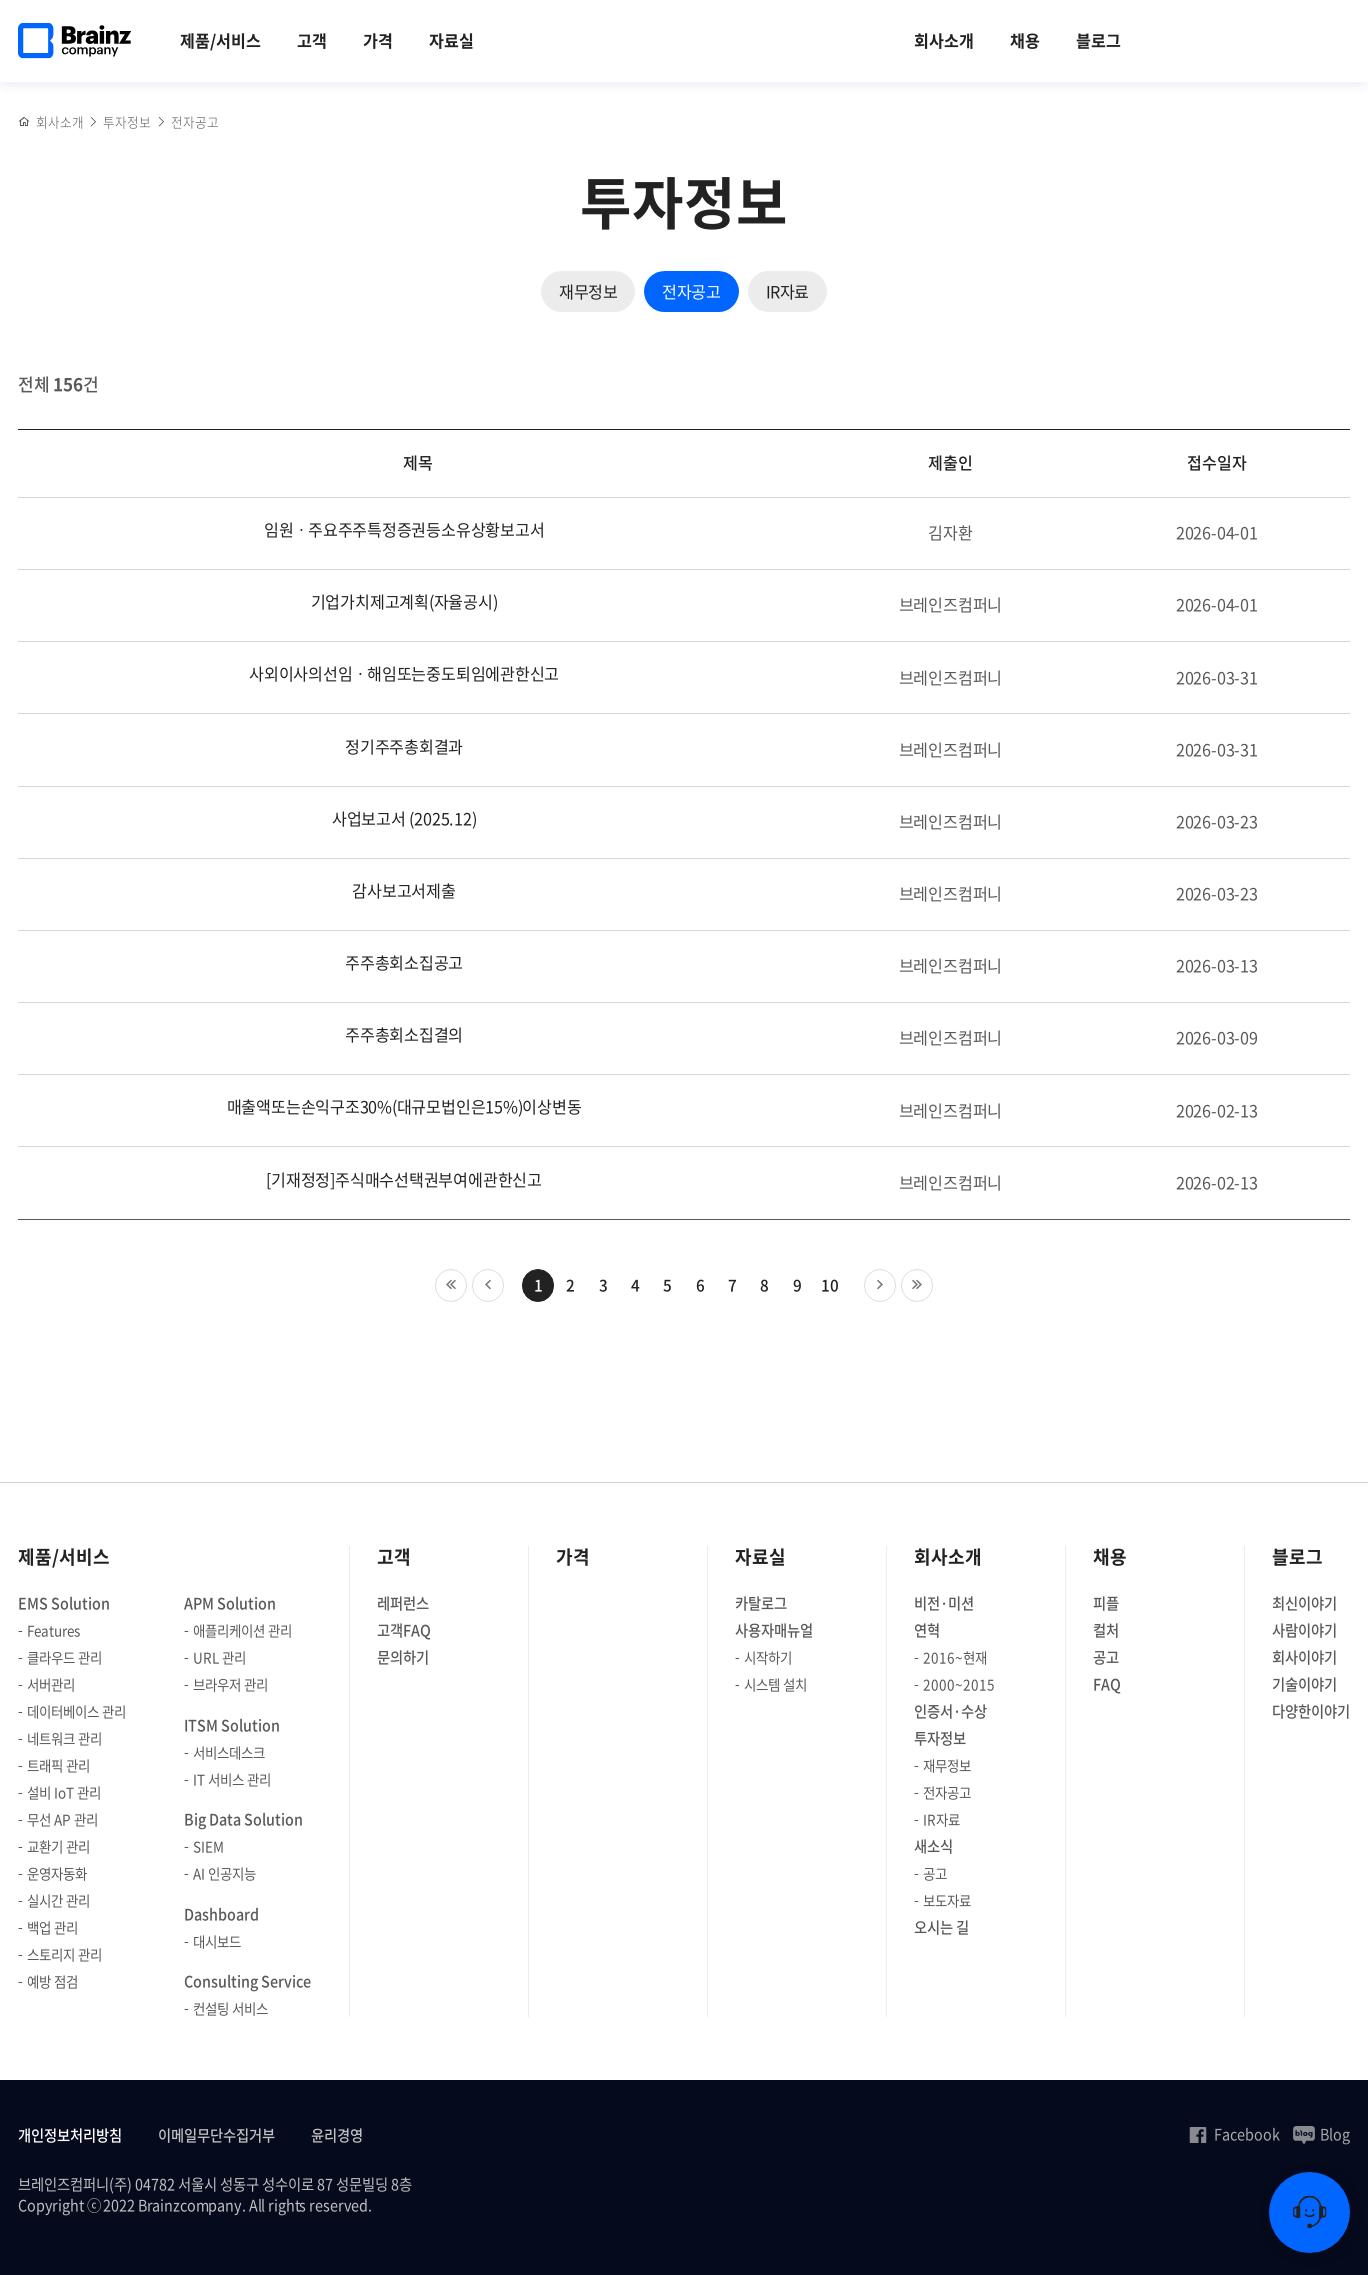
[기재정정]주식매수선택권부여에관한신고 (404, 1180)
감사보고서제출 (403, 891)
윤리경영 (337, 2135)
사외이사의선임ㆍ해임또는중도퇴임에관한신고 (404, 674)
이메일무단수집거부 (216, 2135)
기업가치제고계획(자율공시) (404, 602)
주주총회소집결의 (404, 1035)
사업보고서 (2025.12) (404, 819)
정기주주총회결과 (404, 747)
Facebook (1233, 2134)
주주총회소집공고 (404, 963)
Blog (1321, 2134)
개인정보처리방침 (70, 2135)
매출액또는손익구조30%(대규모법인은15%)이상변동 (404, 1107)
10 (830, 1284)
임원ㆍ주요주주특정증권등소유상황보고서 (404, 530)
